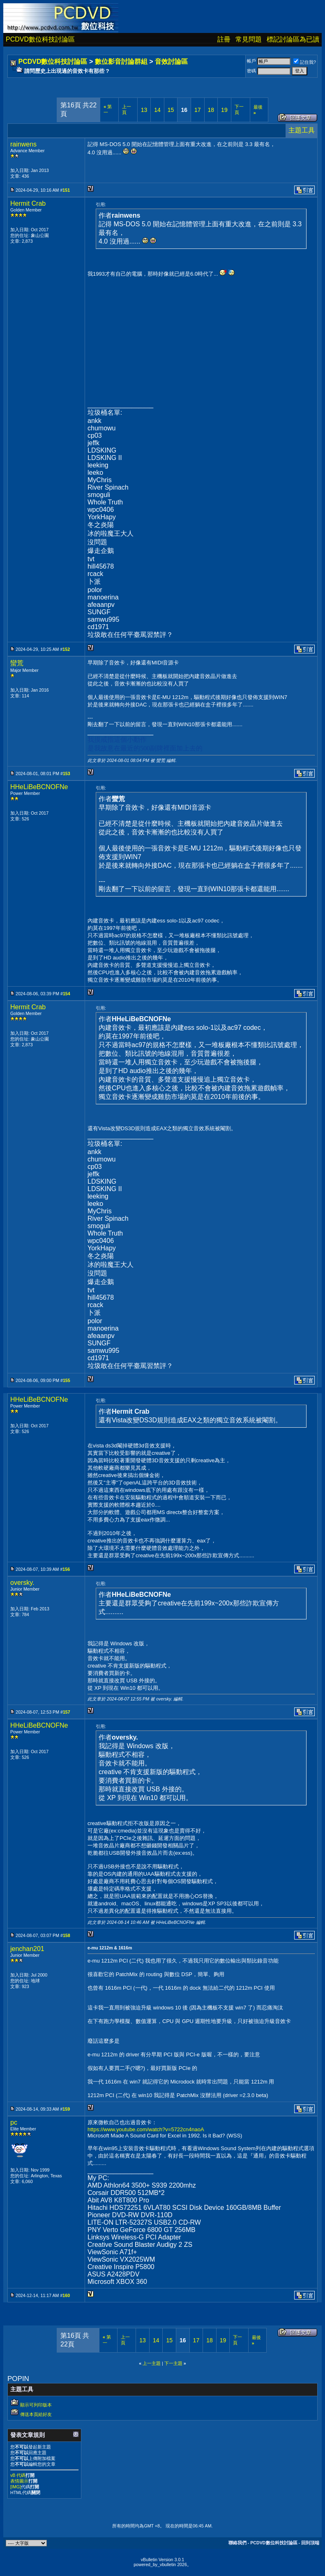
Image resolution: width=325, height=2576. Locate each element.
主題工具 (301, 130)
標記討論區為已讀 (293, 39)
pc (13, 2122)
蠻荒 (16, 663)
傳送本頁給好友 (36, 2414)
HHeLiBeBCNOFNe (39, 786)
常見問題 (248, 39)
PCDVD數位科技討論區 (40, 39)
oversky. (22, 1582)
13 (144, 110)
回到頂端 (310, 2542)
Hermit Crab (28, 203)
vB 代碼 (17, 2475)
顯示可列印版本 (36, 2404)
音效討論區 (171, 61)
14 (157, 110)
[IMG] (15, 2486)
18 (211, 110)
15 (171, 110)
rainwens (23, 144)
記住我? (304, 62)
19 (224, 110)
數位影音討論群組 (121, 61)
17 (197, 110)
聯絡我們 (237, 2542)
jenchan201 (27, 1948)
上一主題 (152, 2363)
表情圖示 (19, 2480)
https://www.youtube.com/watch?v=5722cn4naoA (146, 2129)
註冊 (223, 39)
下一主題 (173, 2363)
